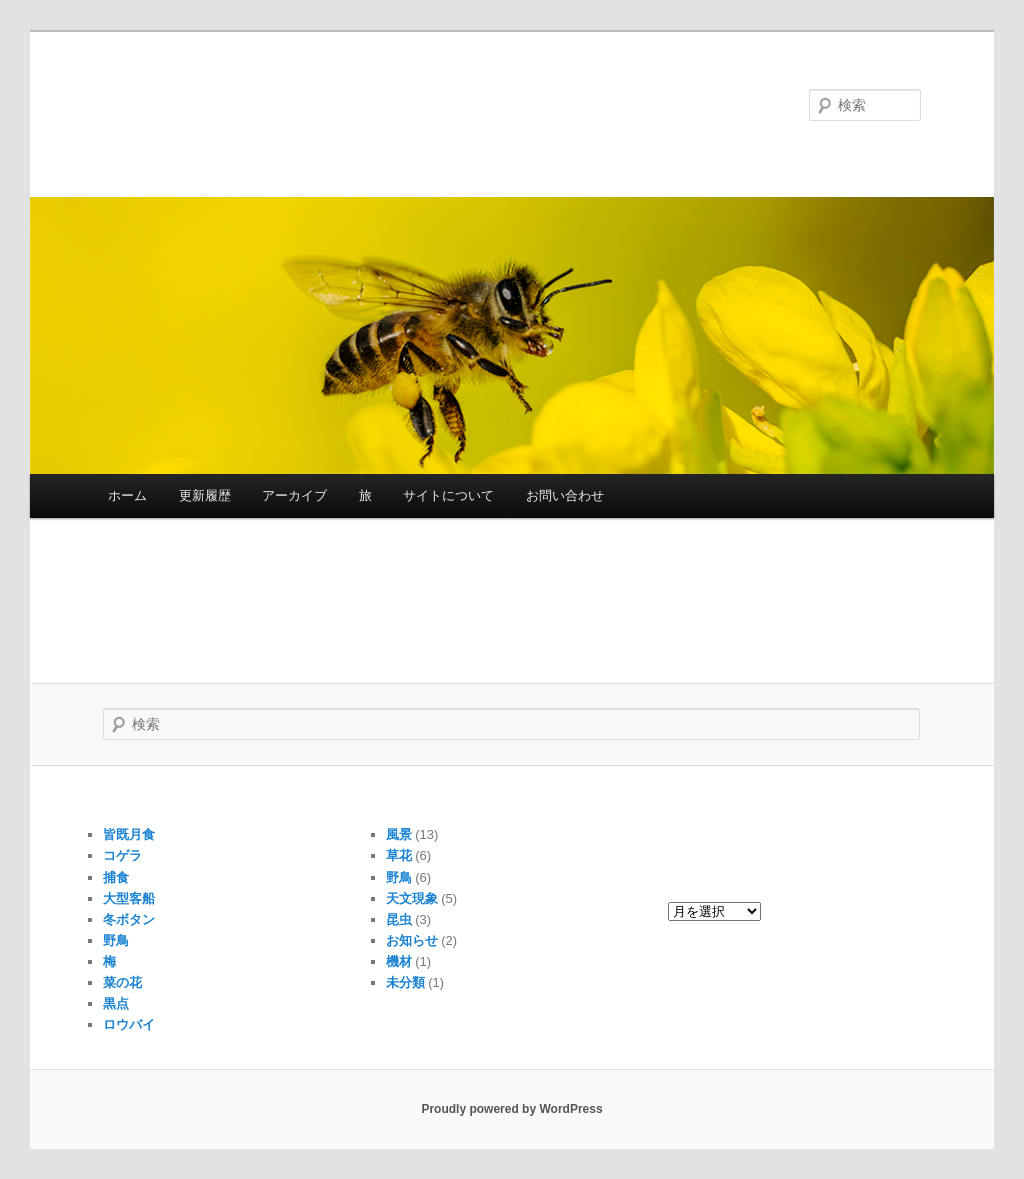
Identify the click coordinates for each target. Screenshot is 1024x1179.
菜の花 (122, 982)
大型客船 (129, 898)
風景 (399, 834)
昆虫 (399, 919)
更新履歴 (205, 495)
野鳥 (116, 940)
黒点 (116, 1003)
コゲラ (122, 855)
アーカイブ (294, 495)
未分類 (405, 982)
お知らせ (412, 940)
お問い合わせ (565, 495)
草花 (399, 855)
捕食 (116, 877)
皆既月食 (129, 834)
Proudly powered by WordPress (511, 1109)
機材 (399, 961)
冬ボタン (129, 919)
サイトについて (448, 495)
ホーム (127, 495)
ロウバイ (129, 1024)
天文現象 (412, 898)
